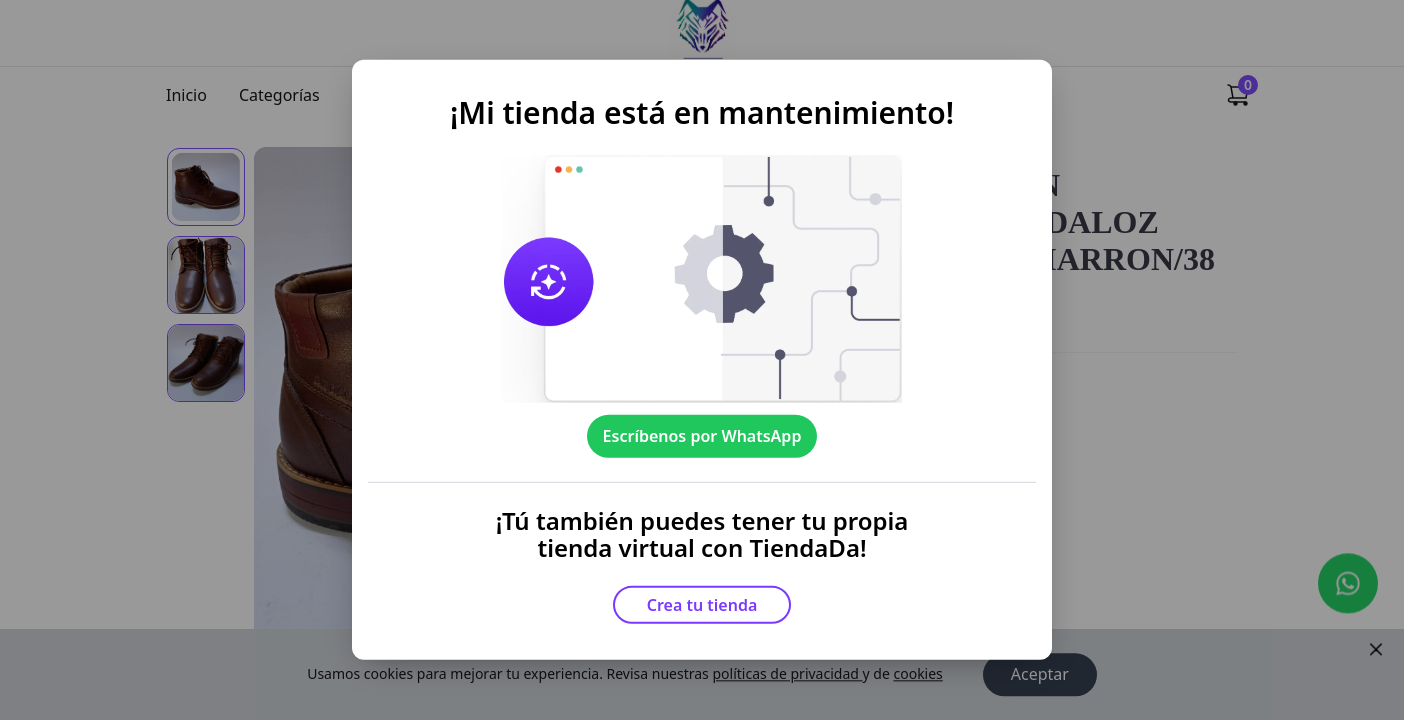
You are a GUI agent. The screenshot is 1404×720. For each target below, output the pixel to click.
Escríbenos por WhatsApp (702, 436)
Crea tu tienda (702, 605)
